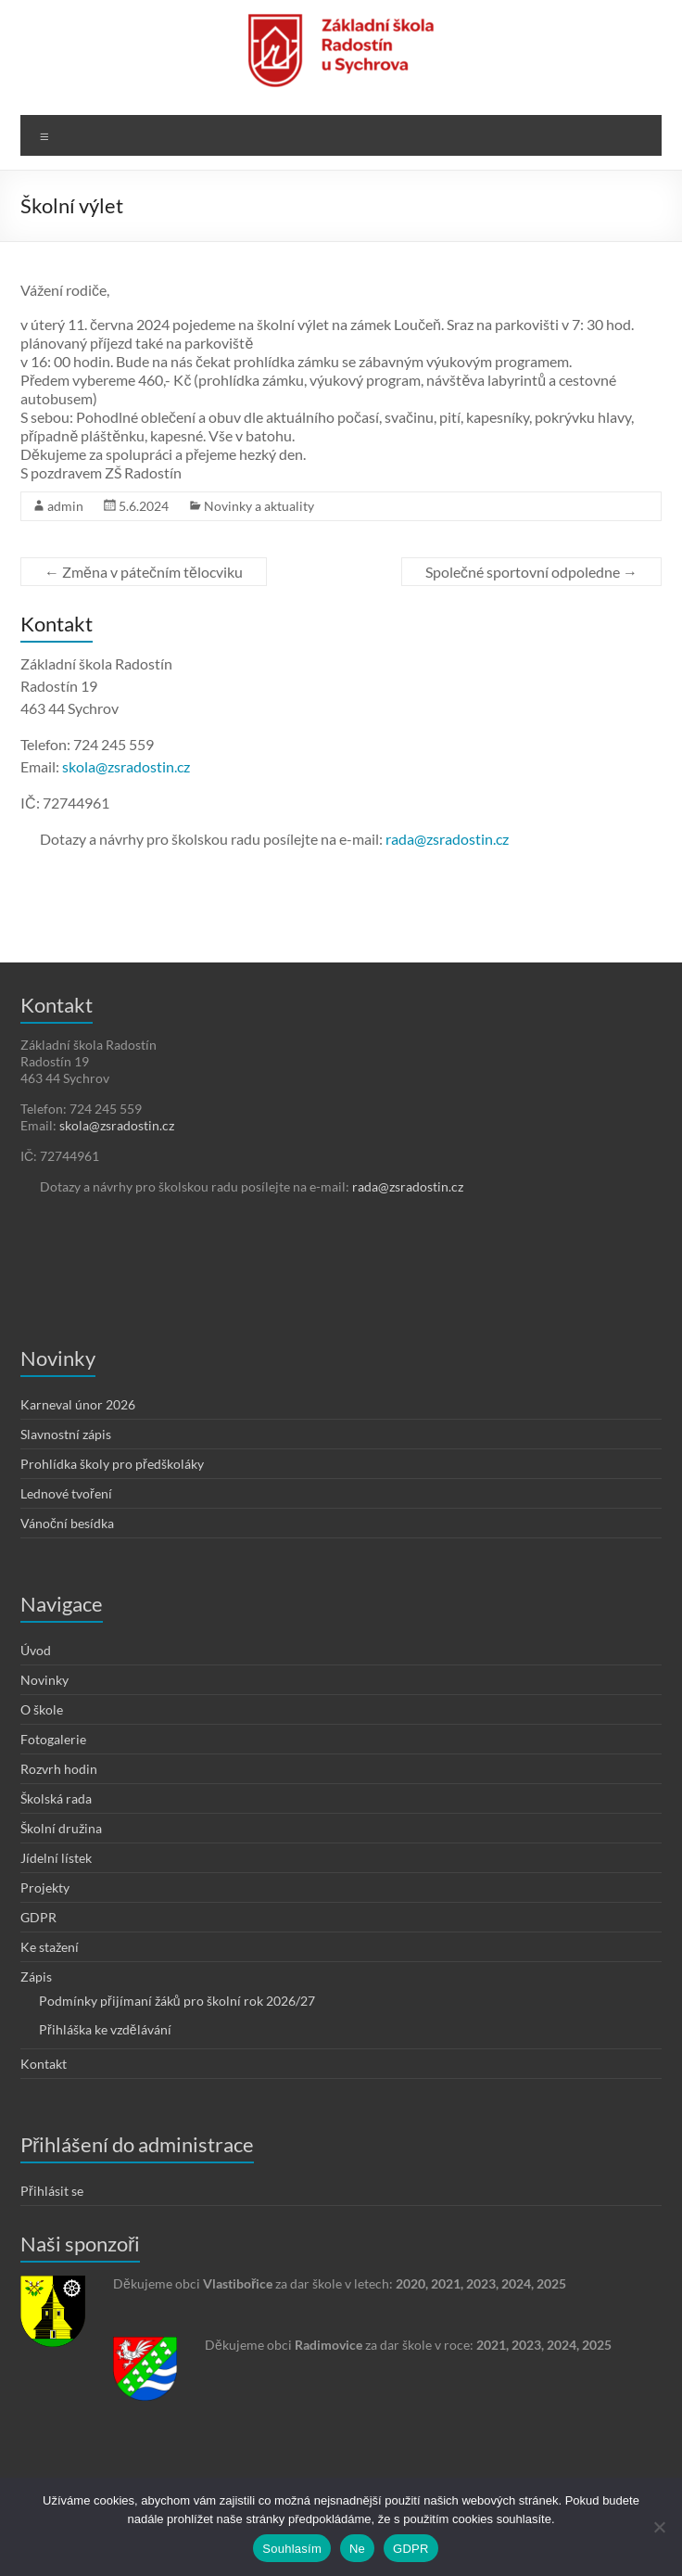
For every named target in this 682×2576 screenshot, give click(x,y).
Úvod (35, 1650)
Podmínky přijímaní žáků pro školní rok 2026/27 (176, 2001)
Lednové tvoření (66, 1493)
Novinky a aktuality (259, 506)
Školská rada (56, 1798)
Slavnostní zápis (65, 1434)
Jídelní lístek (56, 1858)
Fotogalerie (53, 1739)
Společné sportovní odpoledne (531, 571)
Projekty (44, 1887)
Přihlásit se (51, 2191)
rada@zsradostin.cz (447, 839)
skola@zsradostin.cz (126, 766)
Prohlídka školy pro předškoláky (112, 1464)
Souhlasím (292, 2549)
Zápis (36, 1976)
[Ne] (659, 2527)
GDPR (38, 1917)
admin (65, 506)
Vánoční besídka (67, 1523)
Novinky (44, 1680)
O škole (41, 1709)
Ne (357, 2549)
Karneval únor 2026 (77, 1404)
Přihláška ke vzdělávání (104, 2029)
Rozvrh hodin (58, 1769)
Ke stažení (49, 1947)
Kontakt (43, 2064)
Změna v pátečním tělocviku (143, 571)
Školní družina (61, 1828)
